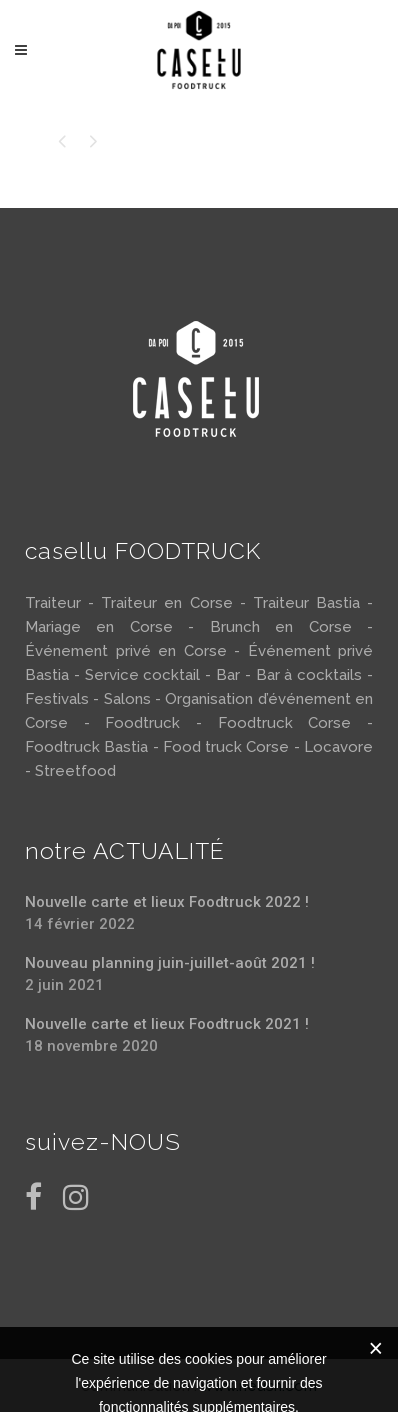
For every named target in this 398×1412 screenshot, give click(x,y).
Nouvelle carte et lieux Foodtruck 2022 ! (167, 902)
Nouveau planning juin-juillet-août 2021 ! (170, 963)
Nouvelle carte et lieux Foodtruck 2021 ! (167, 1024)
